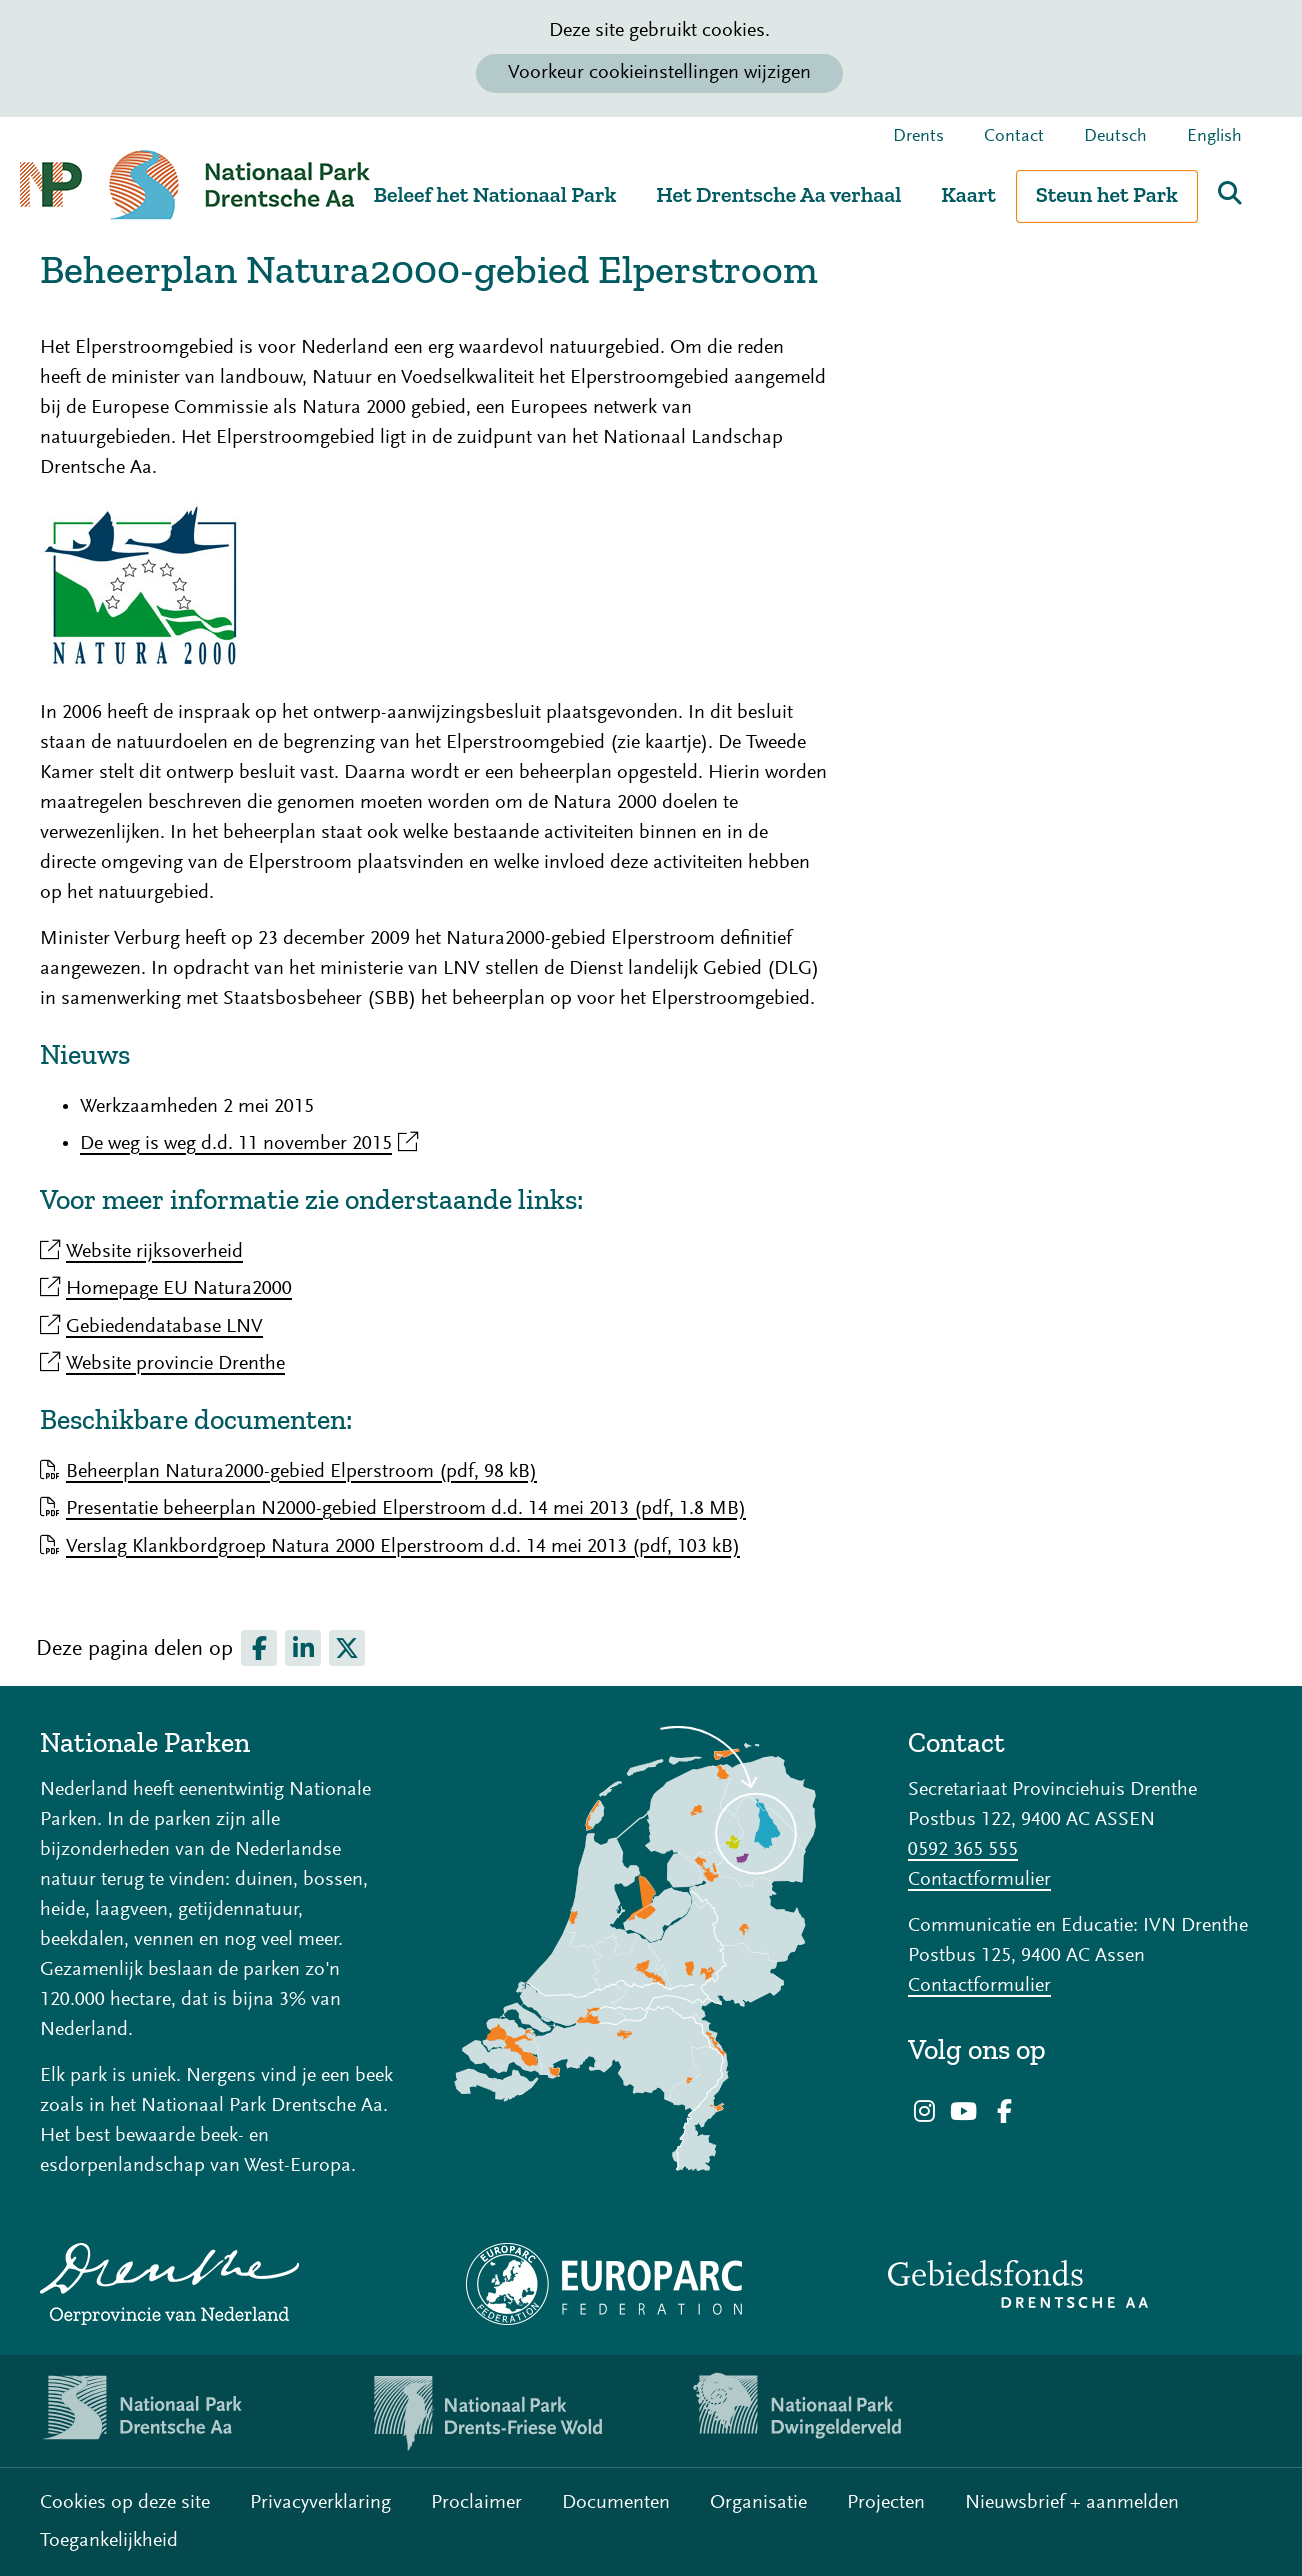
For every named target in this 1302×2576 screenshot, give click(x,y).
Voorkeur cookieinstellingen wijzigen (659, 73)
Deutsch (1115, 137)
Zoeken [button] (1230, 193)
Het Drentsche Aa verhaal (778, 194)
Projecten (886, 2503)
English (1214, 137)
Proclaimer (476, 2503)
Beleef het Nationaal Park (494, 194)
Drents (918, 137)
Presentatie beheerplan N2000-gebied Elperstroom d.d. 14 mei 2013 (406, 1509)
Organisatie (758, 2503)
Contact (1014, 137)
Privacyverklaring (320, 2503)
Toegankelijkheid (109, 2541)
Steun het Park (1107, 194)
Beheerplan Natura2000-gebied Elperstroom (301, 1472)
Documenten (616, 2503)
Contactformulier (979, 1880)
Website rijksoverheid (154, 1252)
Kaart (968, 194)
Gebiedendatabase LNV (164, 1327)
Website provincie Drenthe (175, 1364)
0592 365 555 (963, 1850)
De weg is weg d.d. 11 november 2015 (249, 1144)
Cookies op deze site (125, 2503)
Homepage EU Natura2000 (179, 1289)
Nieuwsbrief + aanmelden (1072, 2503)
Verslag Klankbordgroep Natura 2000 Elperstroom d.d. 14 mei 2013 (403, 1547)
